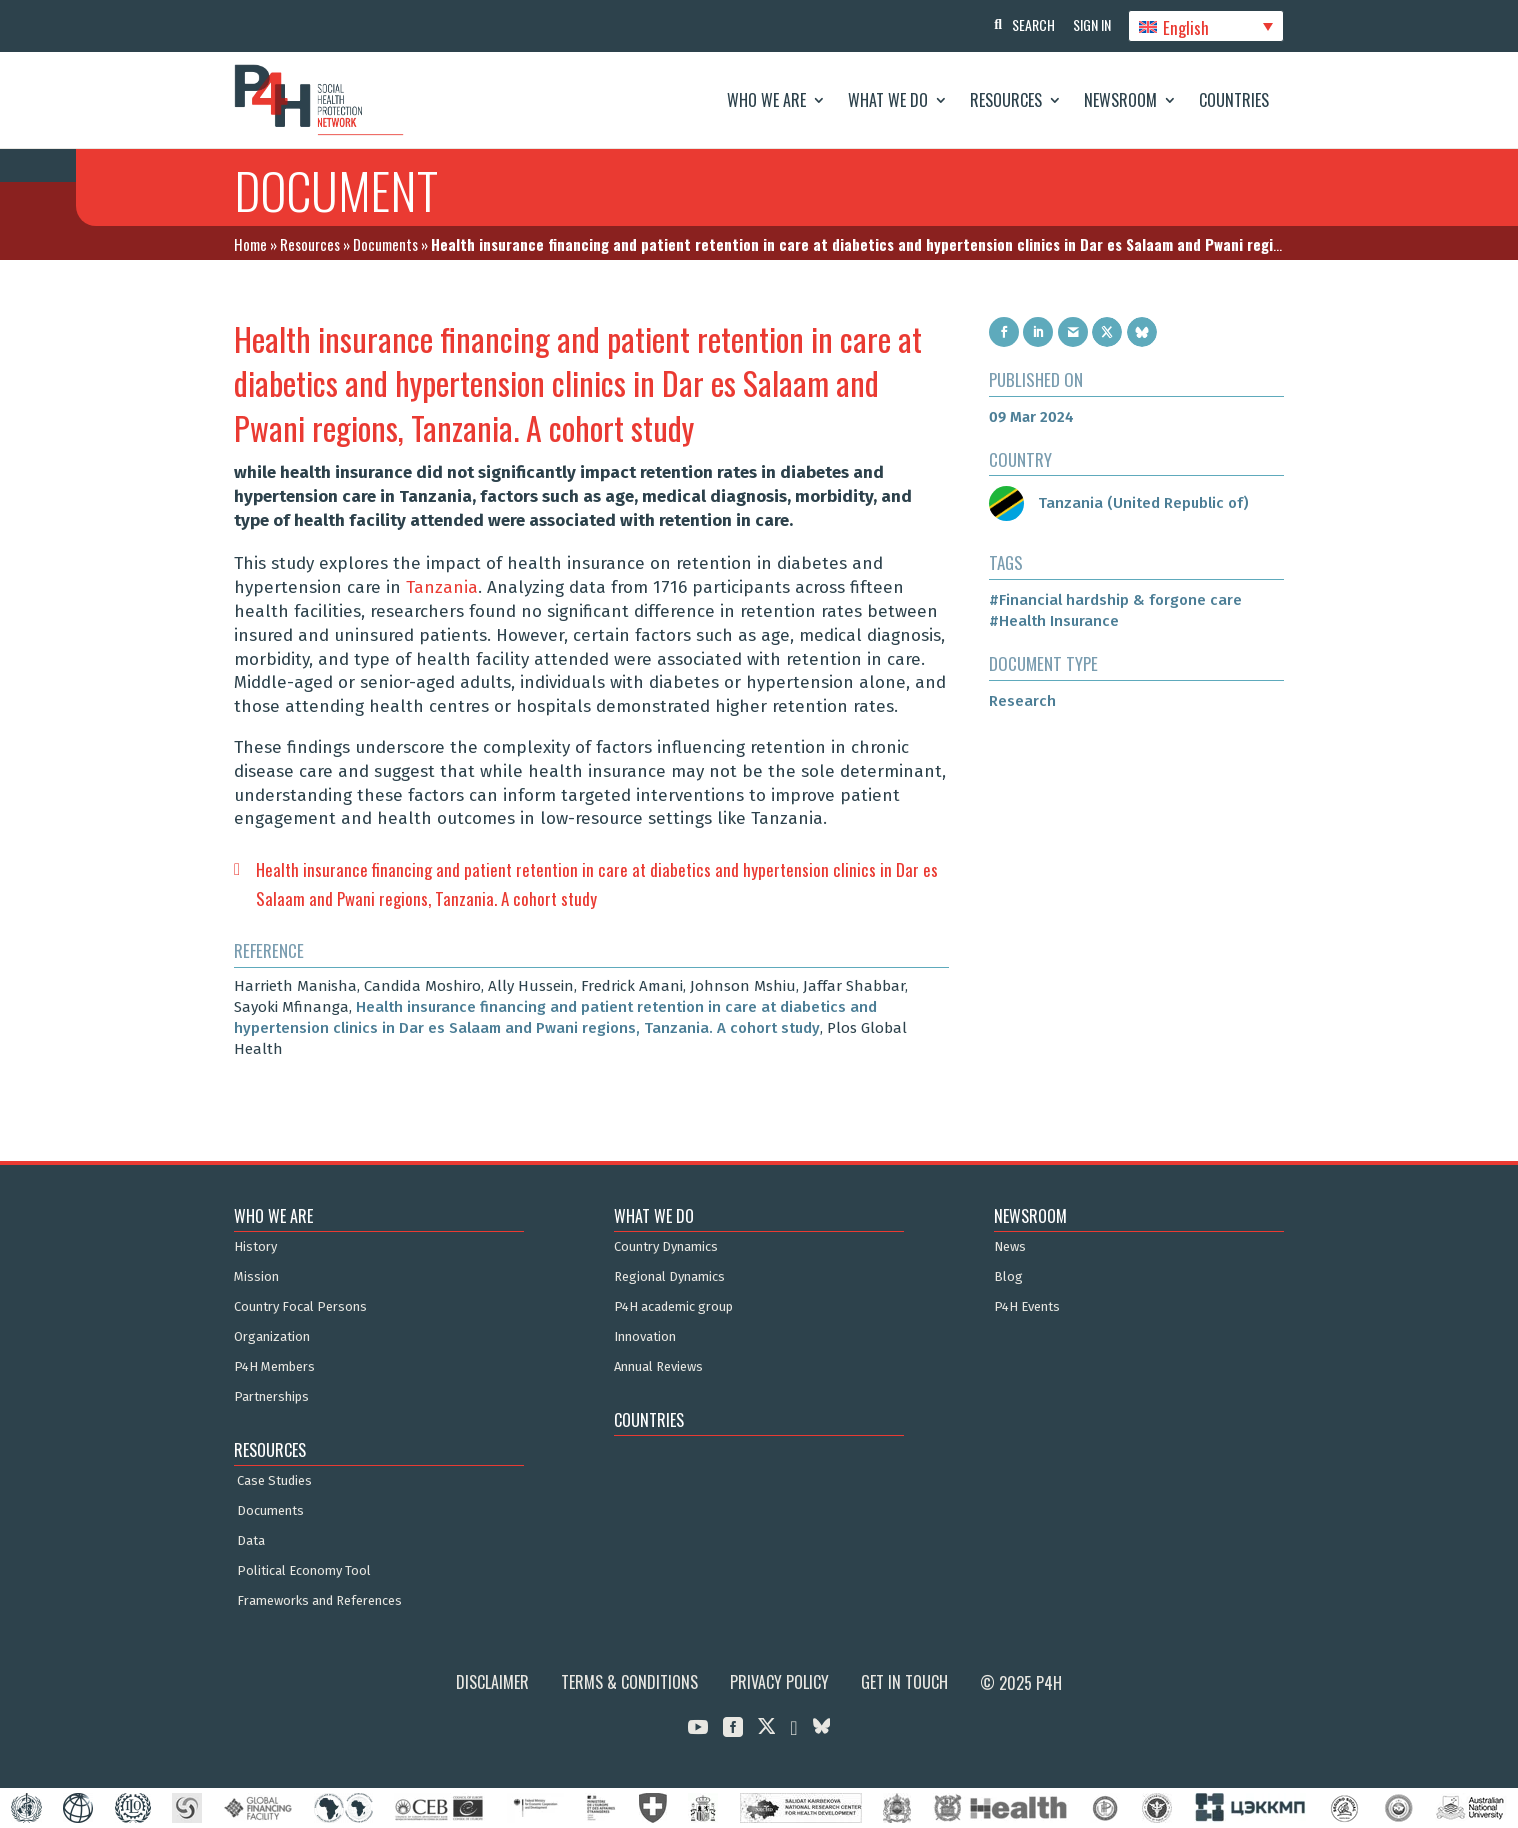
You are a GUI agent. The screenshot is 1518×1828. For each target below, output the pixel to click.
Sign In (1089, 24)
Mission (256, 1277)
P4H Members (274, 1367)
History (255, 1247)
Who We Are (766, 100)
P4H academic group (673, 1307)
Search (1028, 24)
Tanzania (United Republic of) (1119, 503)
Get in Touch (904, 1682)
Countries (1234, 100)
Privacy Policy (779, 1682)
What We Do (888, 100)
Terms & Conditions (629, 1682)
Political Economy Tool (304, 1571)
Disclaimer (492, 1682)
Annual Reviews (658, 1367)
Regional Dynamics (669, 1277)
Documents (385, 244)
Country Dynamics (666, 1247)
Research (1022, 701)
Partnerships (271, 1397)
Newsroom (1120, 100)
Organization (272, 1337)
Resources (1006, 100)
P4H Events (1027, 1307)
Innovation (645, 1337)
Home (250, 244)
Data (251, 1541)
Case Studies (274, 1481)
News (1010, 1247)
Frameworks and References (319, 1601)
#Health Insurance (1054, 621)
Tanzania (442, 587)
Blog (1008, 1277)
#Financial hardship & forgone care (1115, 600)
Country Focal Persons (300, 1307)
